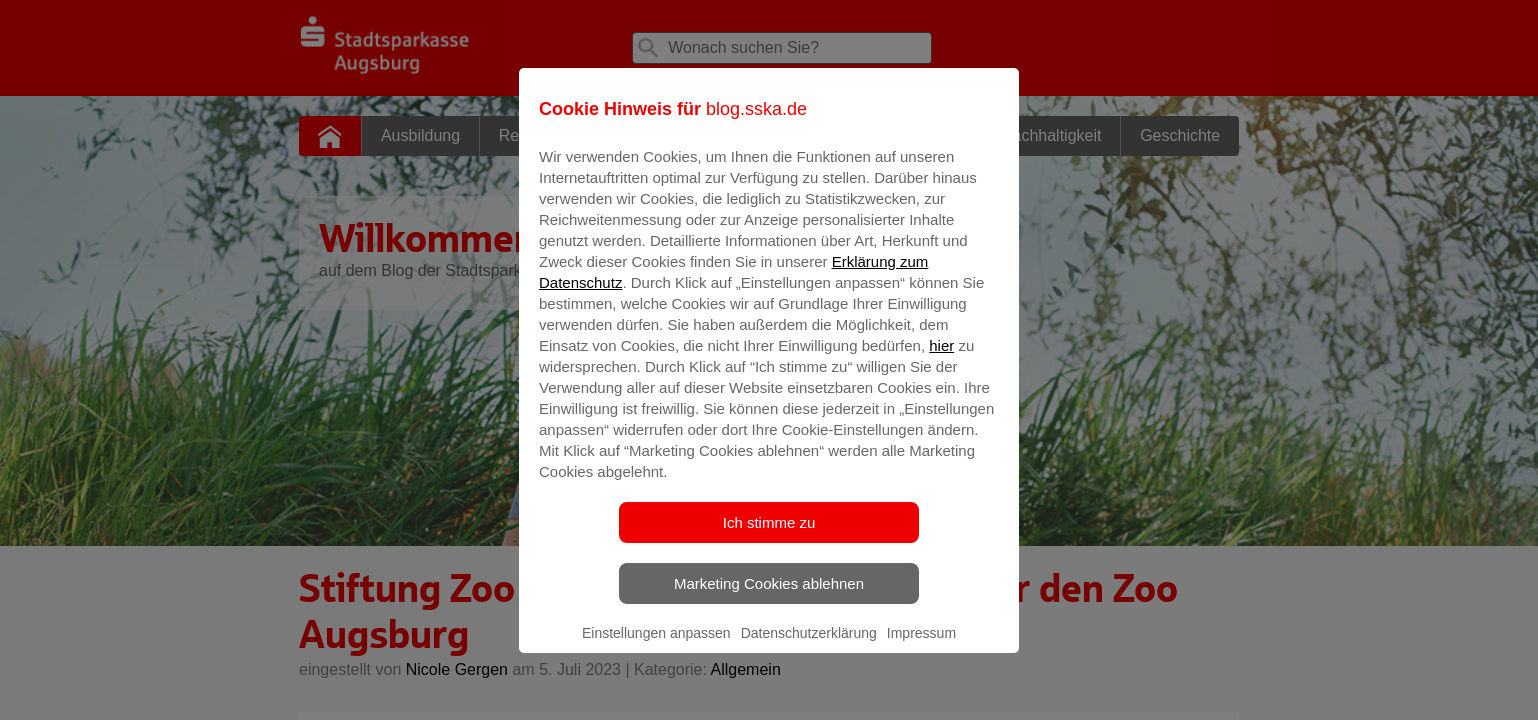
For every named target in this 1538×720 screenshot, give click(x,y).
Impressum (921, 647)
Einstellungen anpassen (656, 647)
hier (941, 359)
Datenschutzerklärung (809, 647)
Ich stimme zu (769, 536)
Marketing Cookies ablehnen (769, 597)
